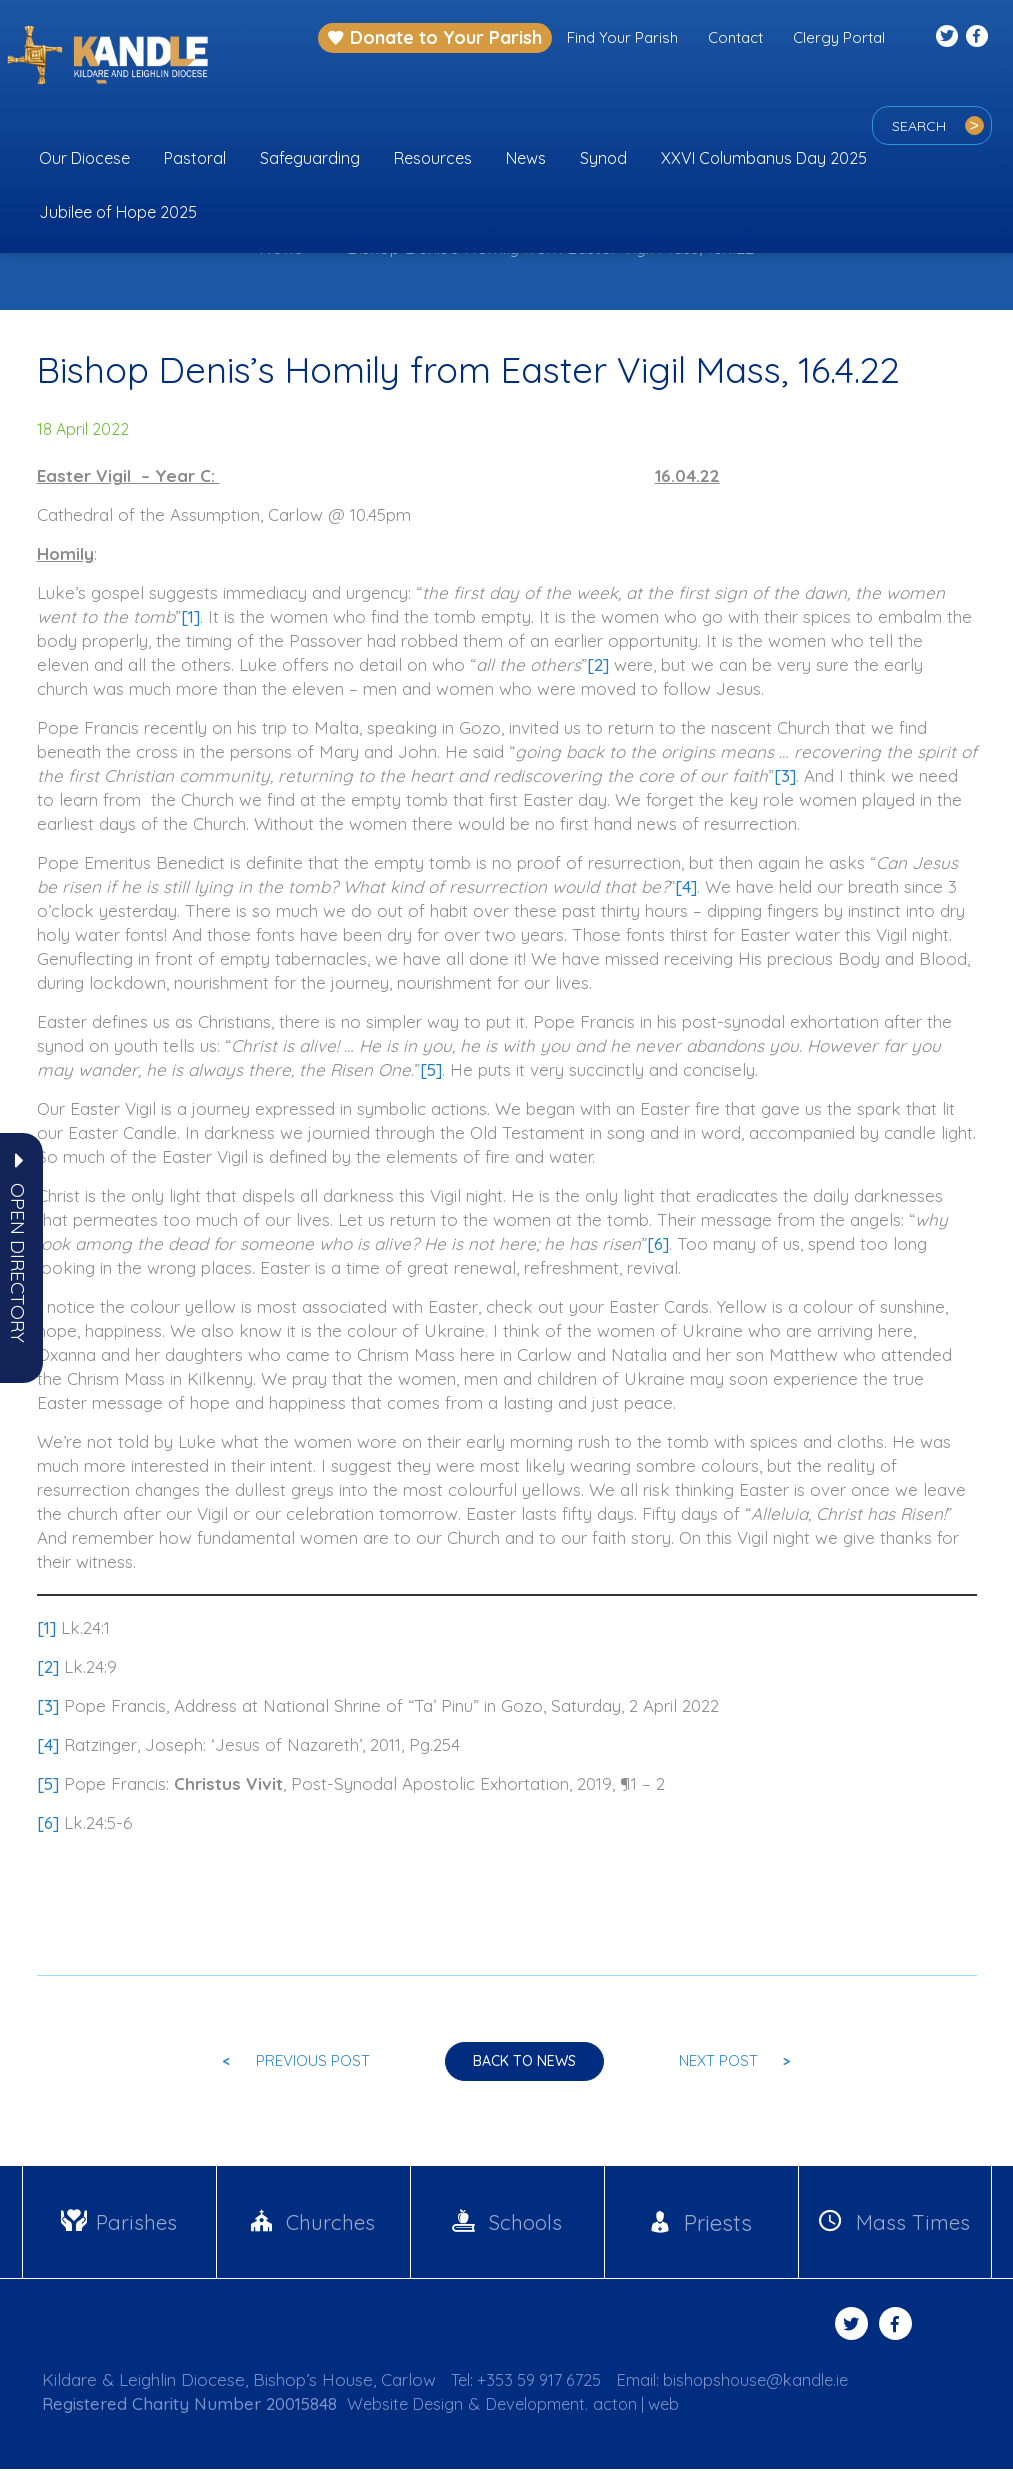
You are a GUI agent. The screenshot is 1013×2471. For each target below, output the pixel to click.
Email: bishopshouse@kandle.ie (749, 2381)
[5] (431, 1069)
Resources (433, 158)
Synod (603, 158)
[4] (686, 886)
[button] (18, 1263)
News (526, 158)
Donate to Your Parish (435, 37)
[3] (785, 775)
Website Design (407, 2405)
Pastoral (195, 158)
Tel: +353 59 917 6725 (532, 2381)
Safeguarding (310, 158)
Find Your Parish (622, 37)
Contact (735, 37)
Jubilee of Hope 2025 (118, 212)
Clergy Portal (839, 37)
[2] (598, 664)
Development (543, 2405)
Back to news (524, 2063)
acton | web (650, 2405)
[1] (190, 616)
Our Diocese (84, 158)
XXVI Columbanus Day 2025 (764, 158)
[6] (658, 1243)
